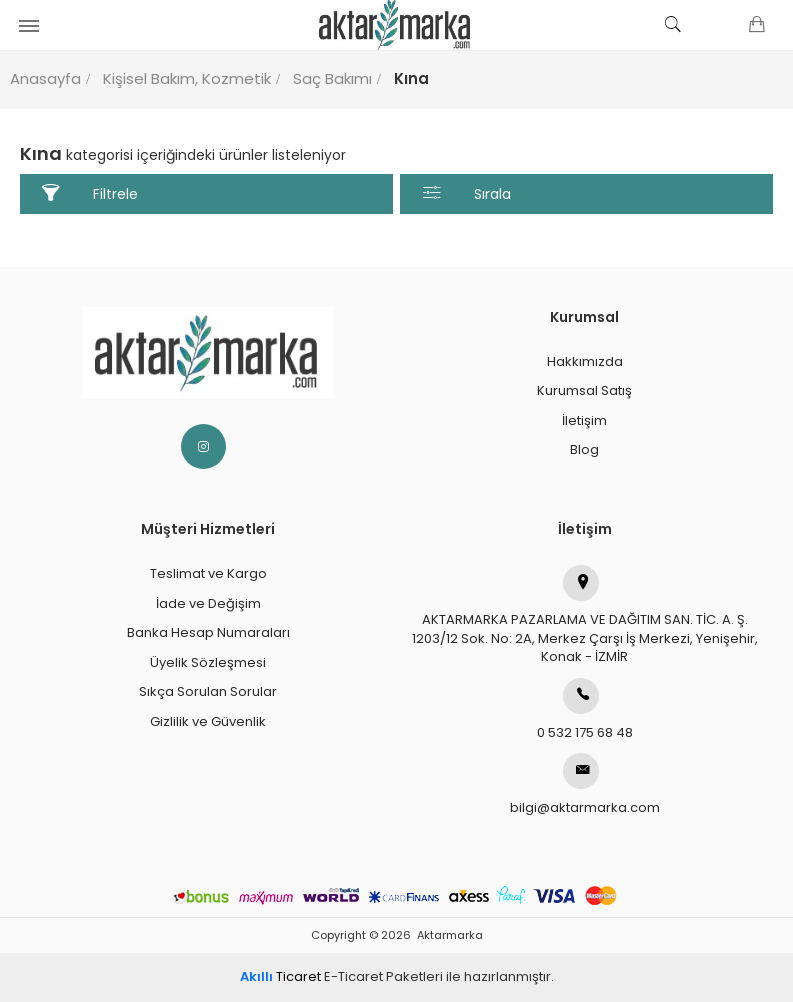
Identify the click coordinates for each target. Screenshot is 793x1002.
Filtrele (90, 193)
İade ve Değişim (208, 603)
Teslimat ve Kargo (208, 573)
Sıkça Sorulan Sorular (208, 691)
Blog (584, 449)
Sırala (467, 193)
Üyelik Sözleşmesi (208, 662)
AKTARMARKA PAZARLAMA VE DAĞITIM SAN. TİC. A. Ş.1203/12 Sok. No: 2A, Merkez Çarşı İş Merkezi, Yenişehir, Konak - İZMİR (585, 615)
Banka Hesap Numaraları (208, 632)
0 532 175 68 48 (585, 710)
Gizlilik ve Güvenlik (208, 721)
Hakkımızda (585, 361)
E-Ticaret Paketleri (383, 976)
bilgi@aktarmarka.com (585, 785)
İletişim (584, 420)
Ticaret (280, 976)
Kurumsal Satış (584, 390)
